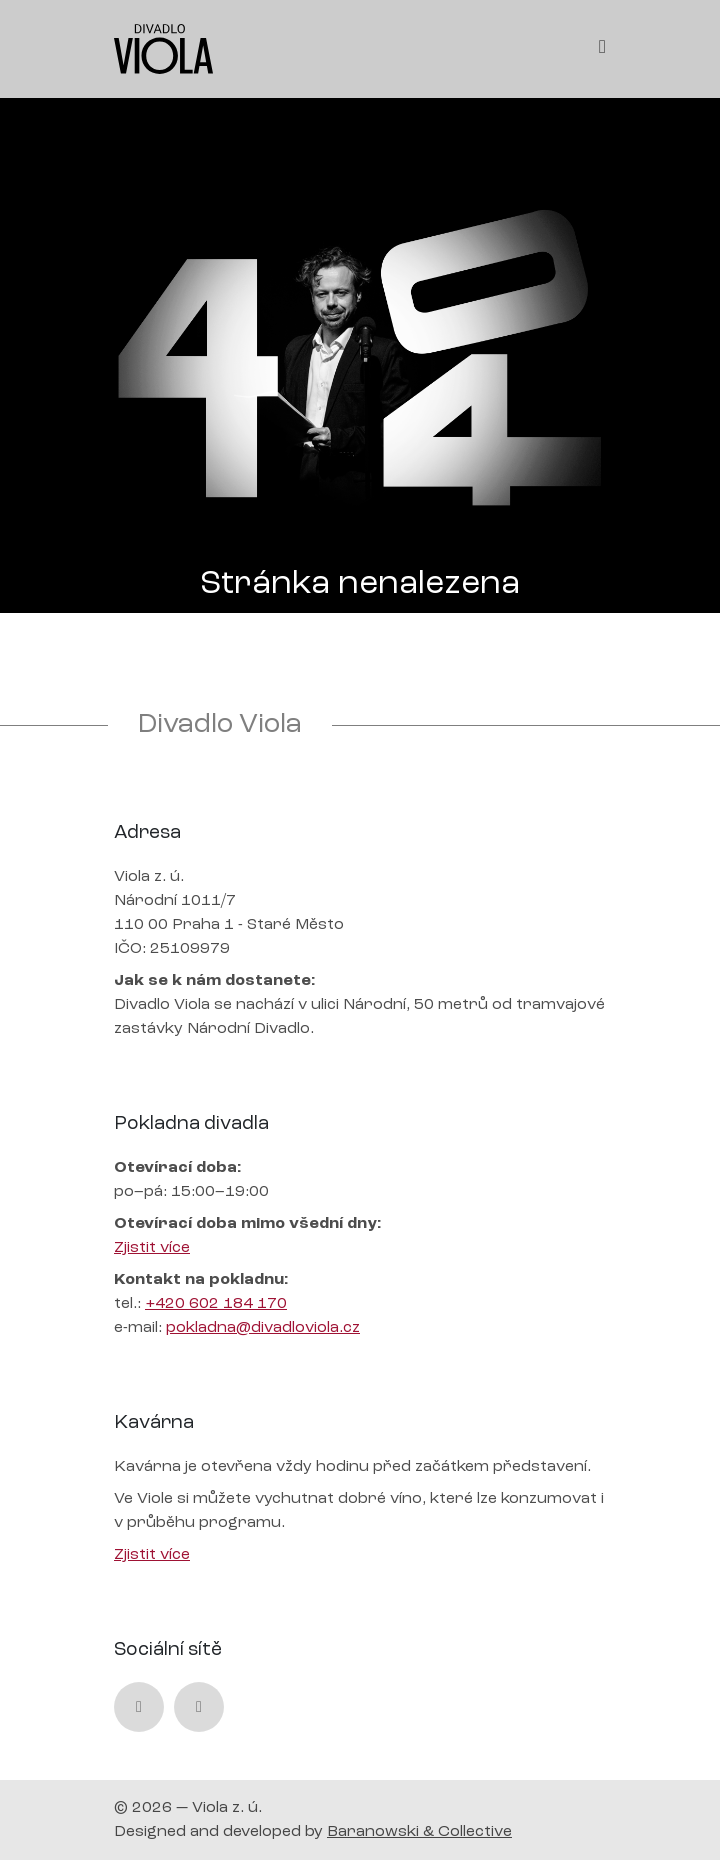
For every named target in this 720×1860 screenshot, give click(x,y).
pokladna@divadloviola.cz (263, 1328)
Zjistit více (152, 1248)
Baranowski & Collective (419, 1832)
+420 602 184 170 (216, 1304)
